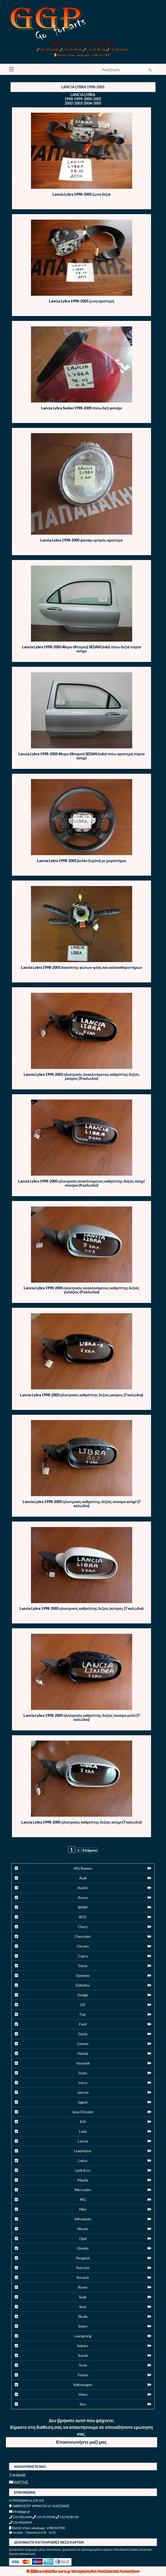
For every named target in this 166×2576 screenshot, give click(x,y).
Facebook (17, 2474)
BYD (82, 1917)
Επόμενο (89, 1850)
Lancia (83, 2141)
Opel (83, 2238)
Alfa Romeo (82, 1868)
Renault (83, 2277)
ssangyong (82, 2336)
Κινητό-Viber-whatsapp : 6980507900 (82, 55)
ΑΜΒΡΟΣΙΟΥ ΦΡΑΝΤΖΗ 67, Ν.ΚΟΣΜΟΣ (82, 44)
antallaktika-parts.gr (55, 2571)
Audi (82, 1878)
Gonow (82, 2043)
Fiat (83, 2014)
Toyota (82, 2375)
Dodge (82, 1995)
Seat (82, 2306)
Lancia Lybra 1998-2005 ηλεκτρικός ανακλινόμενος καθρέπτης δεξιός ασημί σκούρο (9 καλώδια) (81, 1183)
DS (82, 2004)
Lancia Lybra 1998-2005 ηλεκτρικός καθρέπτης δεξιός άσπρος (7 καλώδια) (81, 1608)
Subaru (82, 2345)
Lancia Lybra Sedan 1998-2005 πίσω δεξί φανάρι (81, 408)
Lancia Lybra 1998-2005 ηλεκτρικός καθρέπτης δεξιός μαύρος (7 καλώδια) (81, 1395)
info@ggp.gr (19, 2511)
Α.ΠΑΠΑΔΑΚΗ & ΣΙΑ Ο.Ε (26, 2500)
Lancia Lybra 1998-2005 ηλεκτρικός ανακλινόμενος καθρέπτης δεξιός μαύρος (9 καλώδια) (81, 1076)
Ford (82, 2024)
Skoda (82, 2316)
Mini (82, 2209)
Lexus (82, 2160)
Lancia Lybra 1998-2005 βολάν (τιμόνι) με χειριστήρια (81, 860)
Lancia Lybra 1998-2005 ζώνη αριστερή (81, 301)
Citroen (83, 1946)
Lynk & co (82, 2170)
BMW (82, 1907)
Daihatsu (83, 1985)
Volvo (82, 2394)
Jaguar (82, 2102)
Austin (83, 1887)
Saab (82, 2297)
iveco (83, 2082)
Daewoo (82, 1975)
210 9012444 (47, 49)
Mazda (82, 2180)
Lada (83, 2131)
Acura (82, 1897)
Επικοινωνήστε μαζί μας (81, 2442)
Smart (82, 2326)
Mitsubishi (82, 2219)
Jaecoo (82, 2092)
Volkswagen (82, 2384)
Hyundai (82, 2063)
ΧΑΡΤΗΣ (18, 2482)
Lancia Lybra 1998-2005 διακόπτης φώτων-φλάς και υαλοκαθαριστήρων (81, 967)
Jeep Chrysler (83, 2112)
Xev (83, 2404)
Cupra (83, 1956)
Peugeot (83, 2258)
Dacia (82, 1965)
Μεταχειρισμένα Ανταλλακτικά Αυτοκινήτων (105, 2571)
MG (83, 2199)
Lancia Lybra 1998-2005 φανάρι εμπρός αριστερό (81, 540)
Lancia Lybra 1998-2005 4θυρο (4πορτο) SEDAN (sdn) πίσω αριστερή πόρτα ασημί (81, 756)
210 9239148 (70, 49)
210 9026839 (117, 49)
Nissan (82, 2228)
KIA (83, 2121)
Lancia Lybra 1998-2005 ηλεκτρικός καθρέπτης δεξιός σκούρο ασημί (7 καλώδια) (81, 1503)
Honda (82, 2053)
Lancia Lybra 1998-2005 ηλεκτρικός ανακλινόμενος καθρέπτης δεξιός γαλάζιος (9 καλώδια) (81, 1290)
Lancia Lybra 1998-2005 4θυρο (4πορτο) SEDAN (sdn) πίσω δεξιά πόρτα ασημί (81, 649)
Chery (83, 1926)
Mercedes (82, 2189)
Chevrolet (83, 1936)
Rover (83, 2287)
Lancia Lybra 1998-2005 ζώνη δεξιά (81, 194)
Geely (82, 2034)
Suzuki (83, 2355)
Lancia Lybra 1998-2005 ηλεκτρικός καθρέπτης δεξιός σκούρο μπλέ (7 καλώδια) (81, 1717)
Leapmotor (83, 2151)
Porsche (82, 2267)
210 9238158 (94, 49)
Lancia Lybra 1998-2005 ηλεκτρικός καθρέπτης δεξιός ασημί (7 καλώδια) (81, 1822)
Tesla (83, 2365)
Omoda (82, 2248)
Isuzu (83, 2073)
